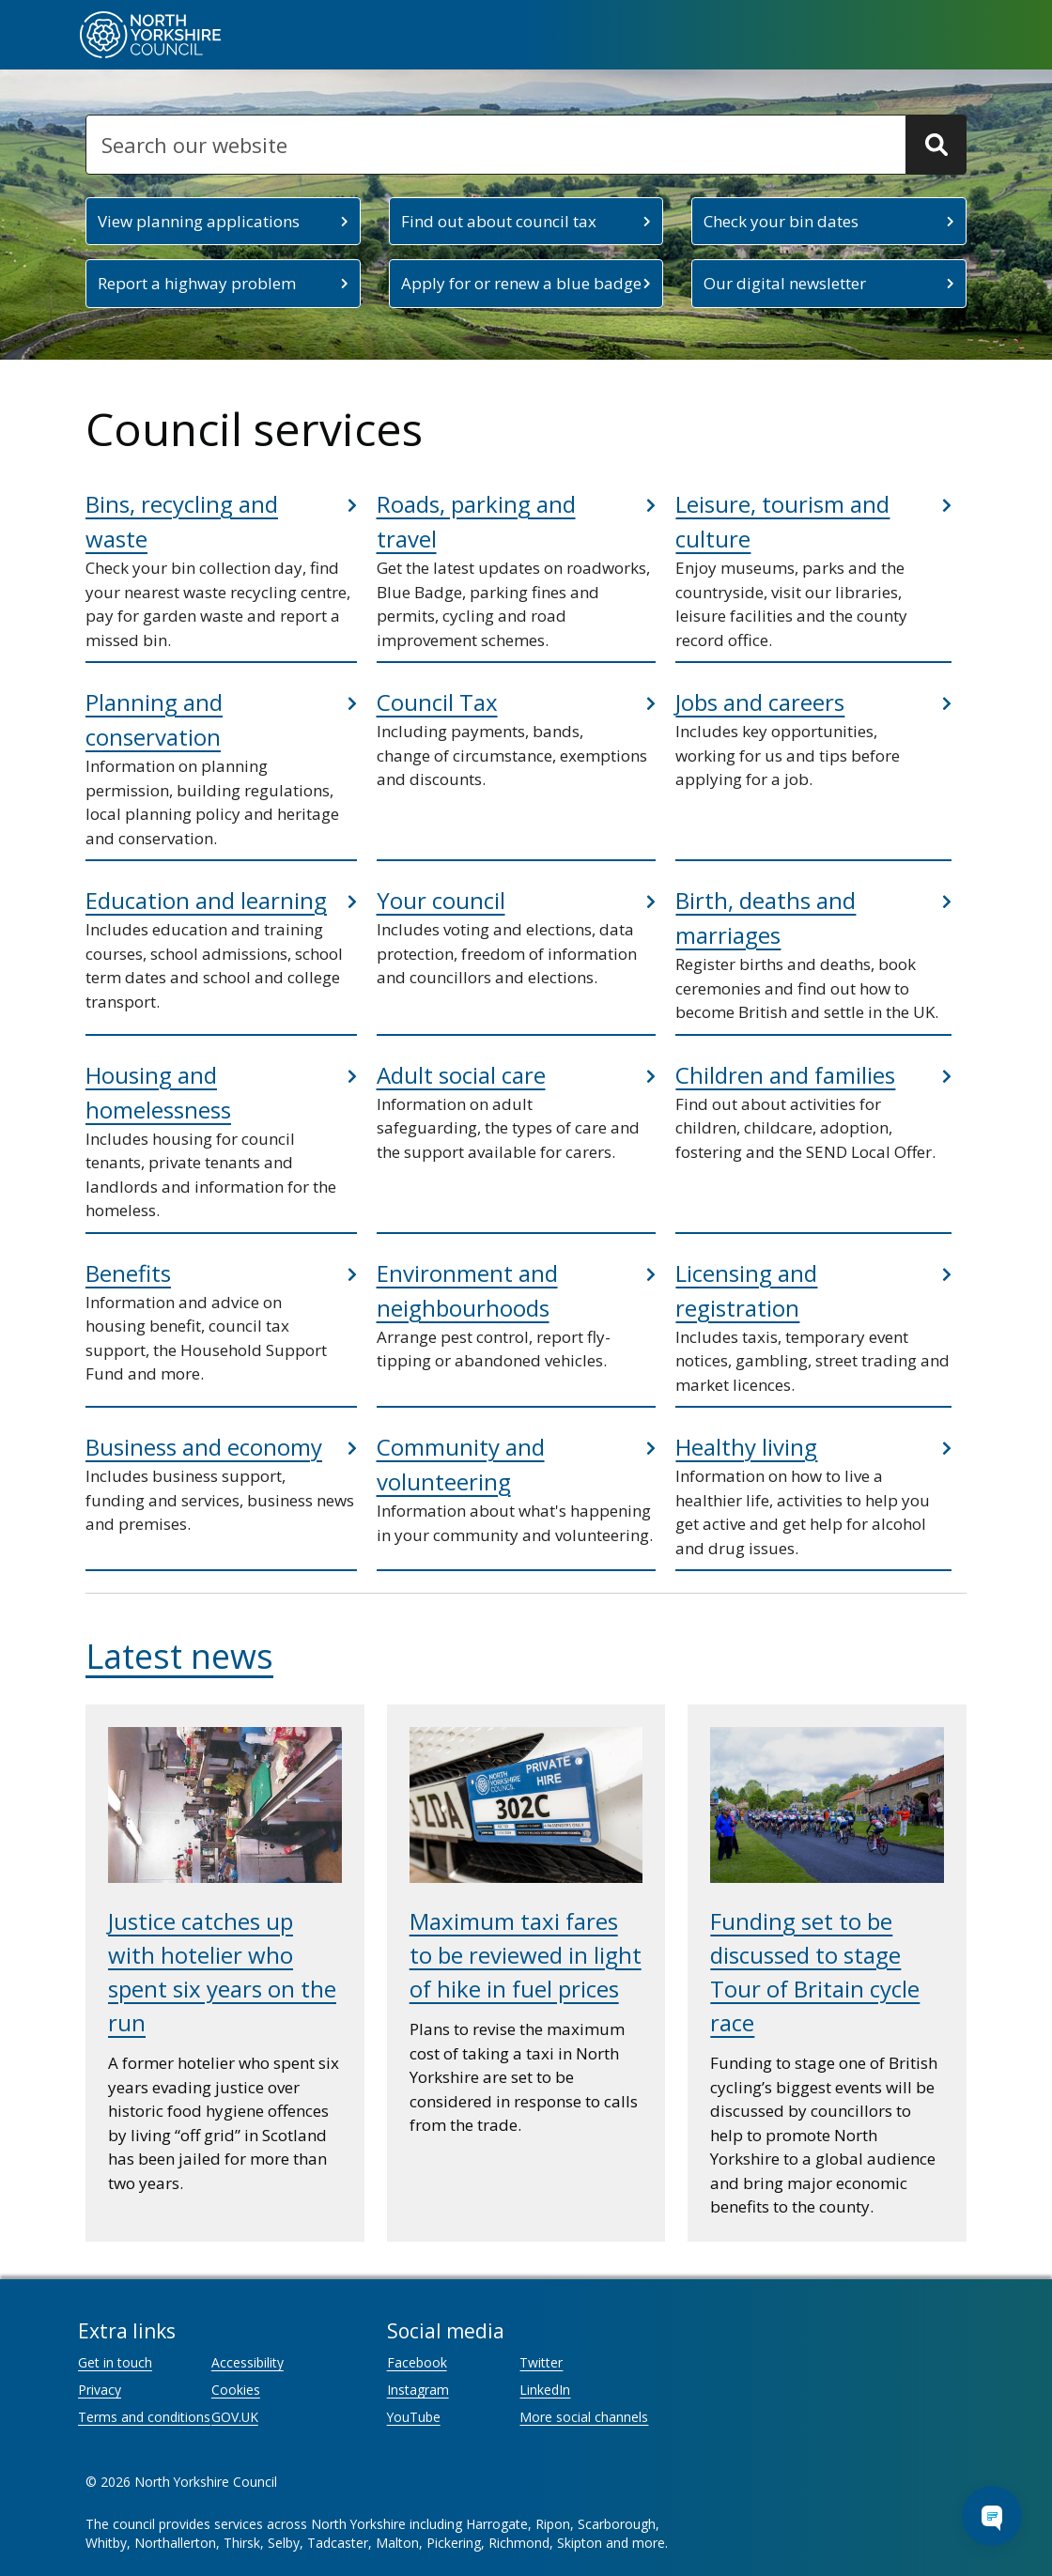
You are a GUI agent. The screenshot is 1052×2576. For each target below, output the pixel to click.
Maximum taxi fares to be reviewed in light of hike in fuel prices (526, 1954)
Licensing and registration (746, 1290)
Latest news (179, 1656)
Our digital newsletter (785, 283)
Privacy (99, 2390)
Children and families (785, 1074)
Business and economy (203, 1446)
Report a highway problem (197, 283)
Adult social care (461, 1074)
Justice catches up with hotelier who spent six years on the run (222, 1971)
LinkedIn (544, 2390)
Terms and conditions (144, 2417)
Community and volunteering (461, 1464)
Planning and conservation (154, 719)
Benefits (128, 1272)
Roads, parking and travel (476, 521)
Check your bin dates (781, 221)
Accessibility (247, 2362)
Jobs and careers (759, 701)
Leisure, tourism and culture (782, 521)
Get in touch (115, 2362)
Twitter (541, 2362)
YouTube (414, 2417)
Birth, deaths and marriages (765, 917)
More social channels (583, 2417)
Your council (441, 900)
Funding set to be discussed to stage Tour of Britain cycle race (815, 1971)
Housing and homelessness (158, 1092)
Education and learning (206, 900)
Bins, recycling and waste (181, 521)
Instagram (418, 2390)
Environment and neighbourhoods (467, 1290)
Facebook (417, 2362)
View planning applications (199, 221)
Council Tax (437, 701)
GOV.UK (234, 2417)
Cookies (235, 2390)
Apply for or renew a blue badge (521, 283)
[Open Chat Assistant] (992, 2516)
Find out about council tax (498, 221)
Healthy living (746, 1446)
